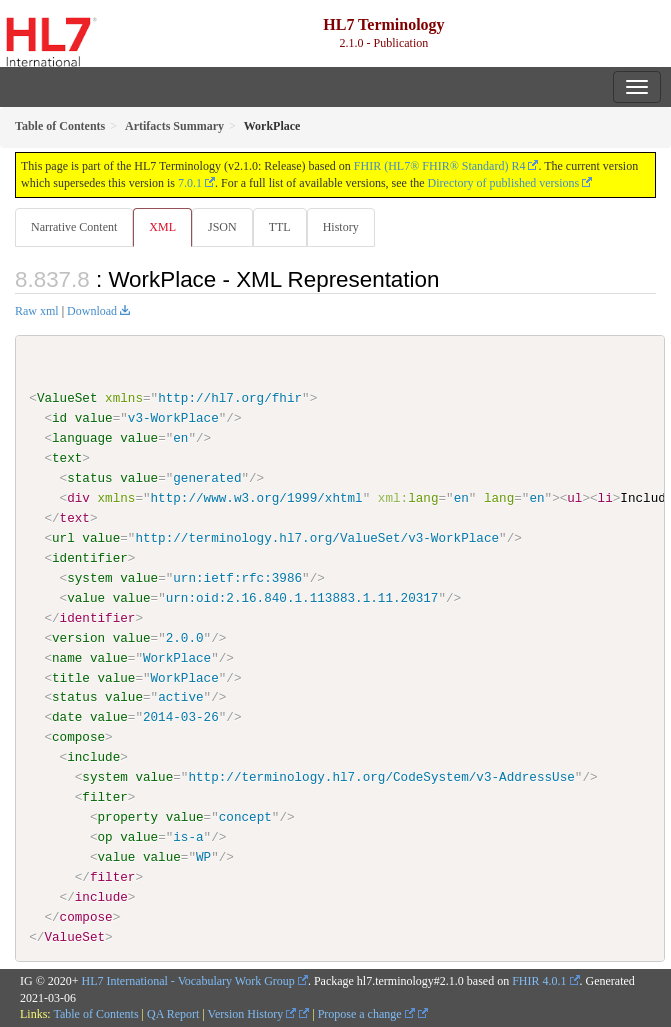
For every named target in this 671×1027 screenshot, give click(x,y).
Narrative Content (74, 227)
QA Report (173, 1014)
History (341, 227)
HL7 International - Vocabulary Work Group (188, 980)
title (71, 677)
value (94, 418)
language (82, 438)
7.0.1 (190, 183)
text (67, 458)
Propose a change (366, 1014)
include (93, 757)
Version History (252, 1014)
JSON (222, 227)
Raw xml (37, 311)
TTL (280, 227)
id (59, 418)
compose (78, 737)
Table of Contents (95, 1014)
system (89, 578)
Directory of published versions (504, 183)
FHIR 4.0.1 (539, 980)
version (78, 637)
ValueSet (67, 398)
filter (104, 797)
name (67, 657)
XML (162, 227)
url (63, 538)
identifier (90, 558)
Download (92, 311)
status (89, 478)
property (127, 817)
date (67, 717)
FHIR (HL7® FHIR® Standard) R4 (440, 166)
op (104, 837)
